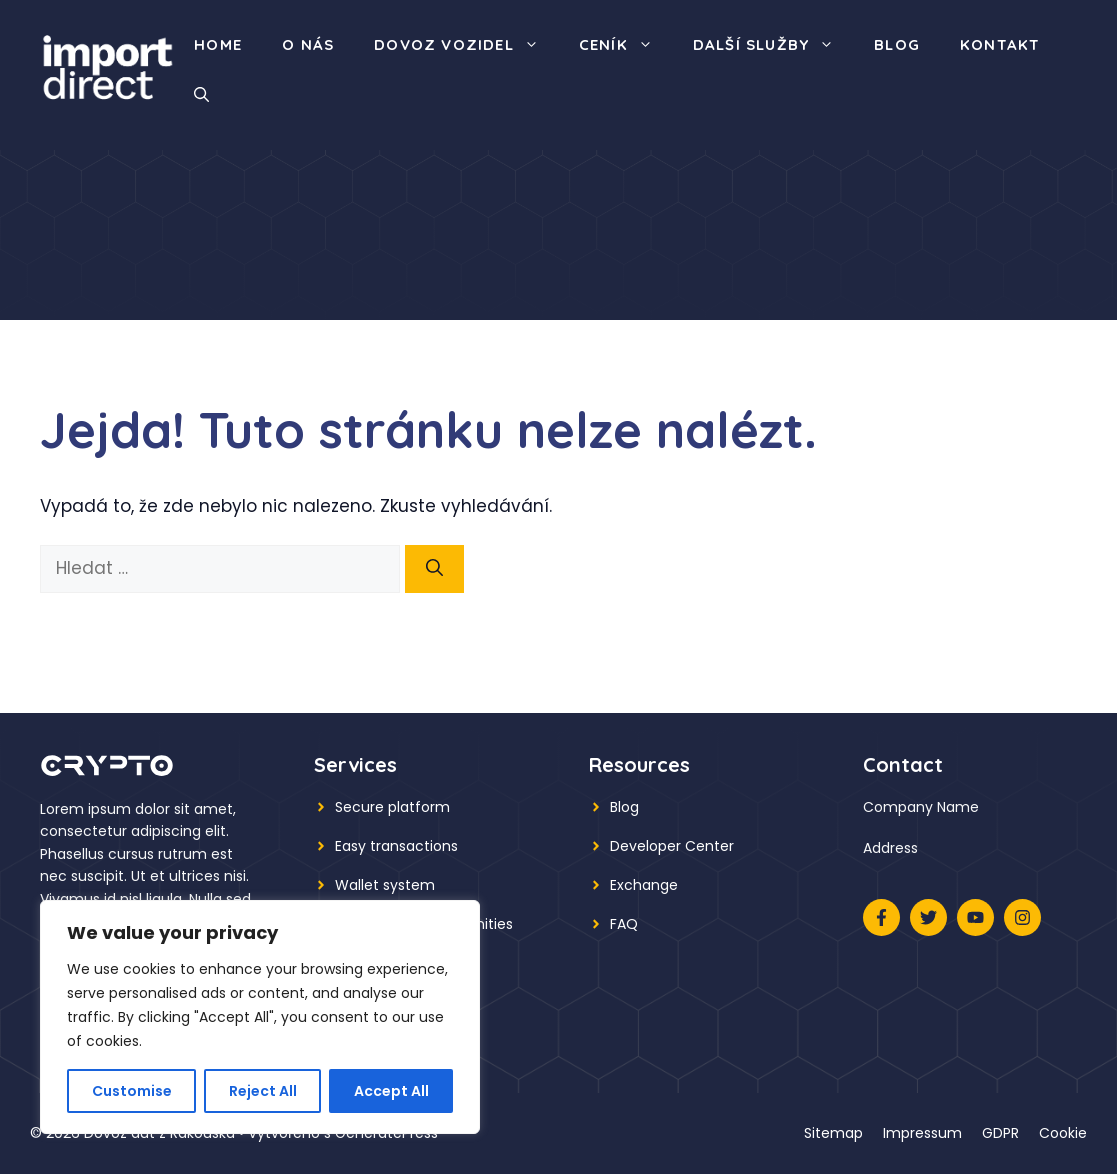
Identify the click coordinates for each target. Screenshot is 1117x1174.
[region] (260, 1017)
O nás (308, 44)
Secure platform (392, 807)
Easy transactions (396, 846)
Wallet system (385, 885)
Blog (897, 44)
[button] (201, 95)
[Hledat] (434, 569)
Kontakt (1000, 44)
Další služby (773, 45)
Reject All (263, 1091)
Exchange (644, 885)
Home (218, 44)
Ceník (626, 45)
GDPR (1000, 1133)
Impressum (922, 1133)
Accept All (391, 1091)
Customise (132, 1091)
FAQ (624, 924)
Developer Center (672, 846)
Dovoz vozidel (466, 45)
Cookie (1063, 1133)
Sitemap (833, 1133)
